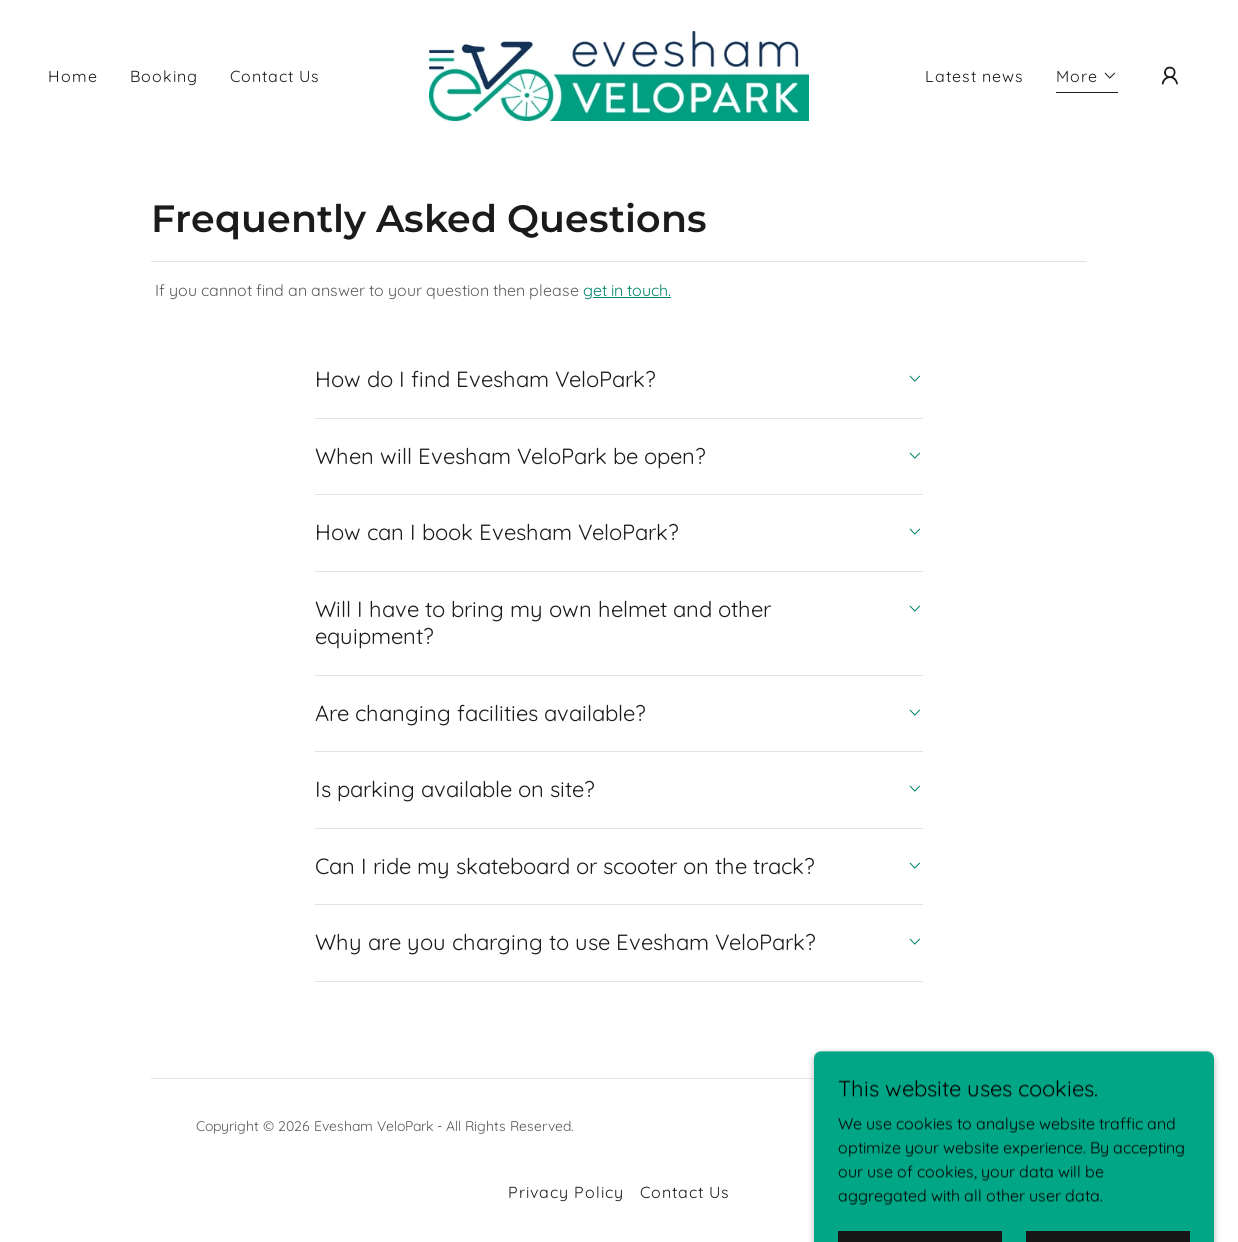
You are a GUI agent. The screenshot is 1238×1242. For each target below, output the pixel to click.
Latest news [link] (974, 76)
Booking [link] (164, 76)
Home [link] (73, 76)
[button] (1087, 78)
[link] (619, 74)
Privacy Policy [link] (566, 1192)
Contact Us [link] (275, 76)
